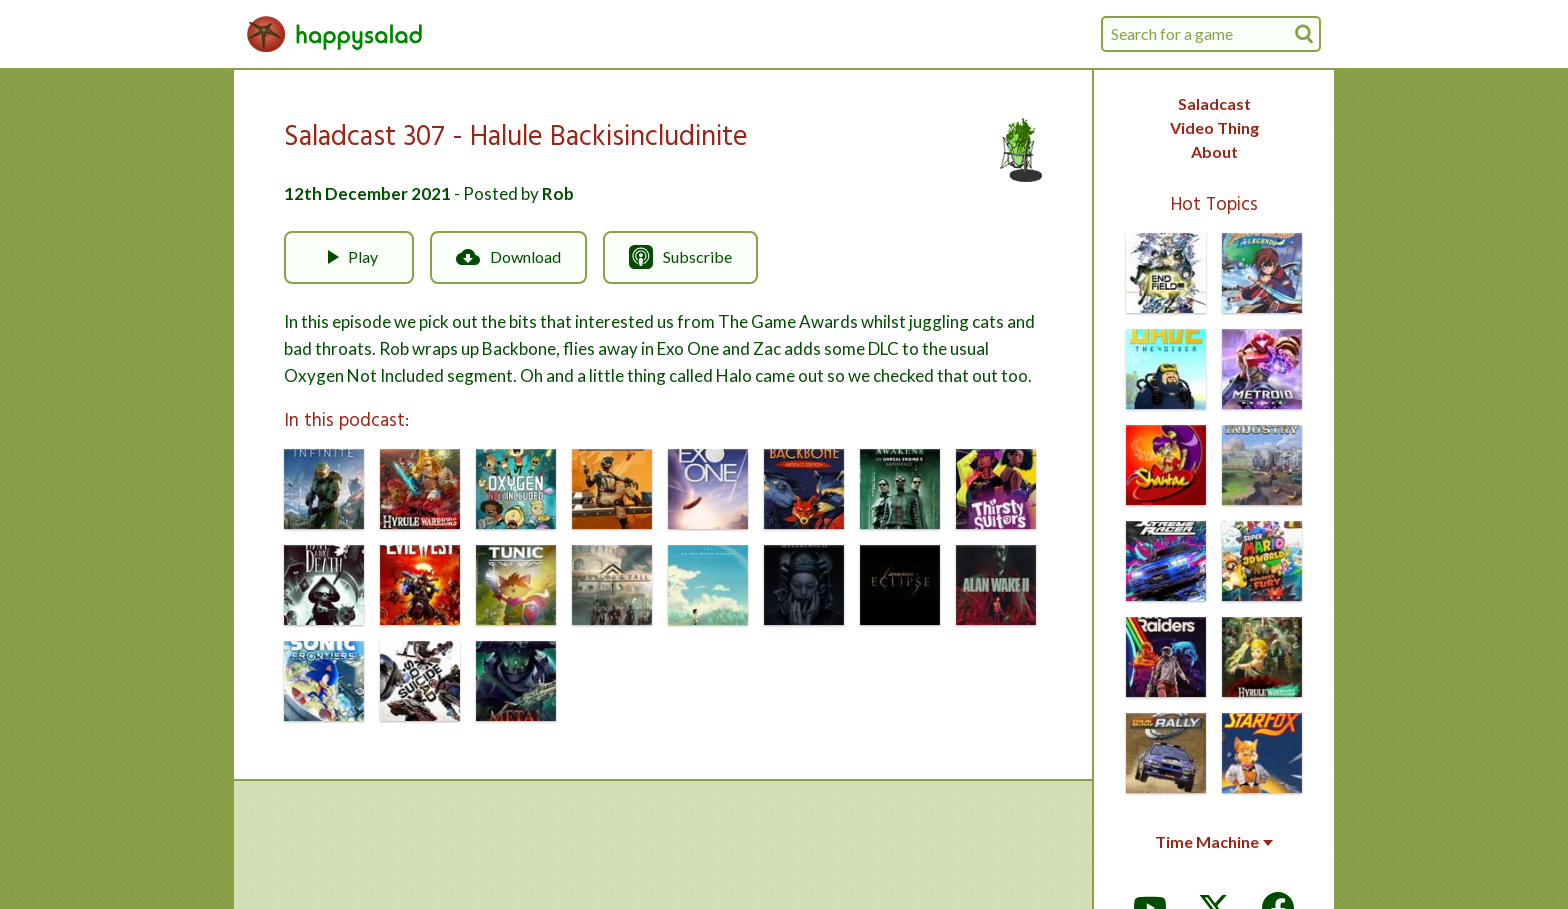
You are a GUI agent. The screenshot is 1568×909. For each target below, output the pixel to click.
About (1214, 151)
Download (508, 257)
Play (349, 257)
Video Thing (1214, 127)
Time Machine (1214, 842)
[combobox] (1211, 34)
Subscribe (680, 257)
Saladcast (1214, 103)
